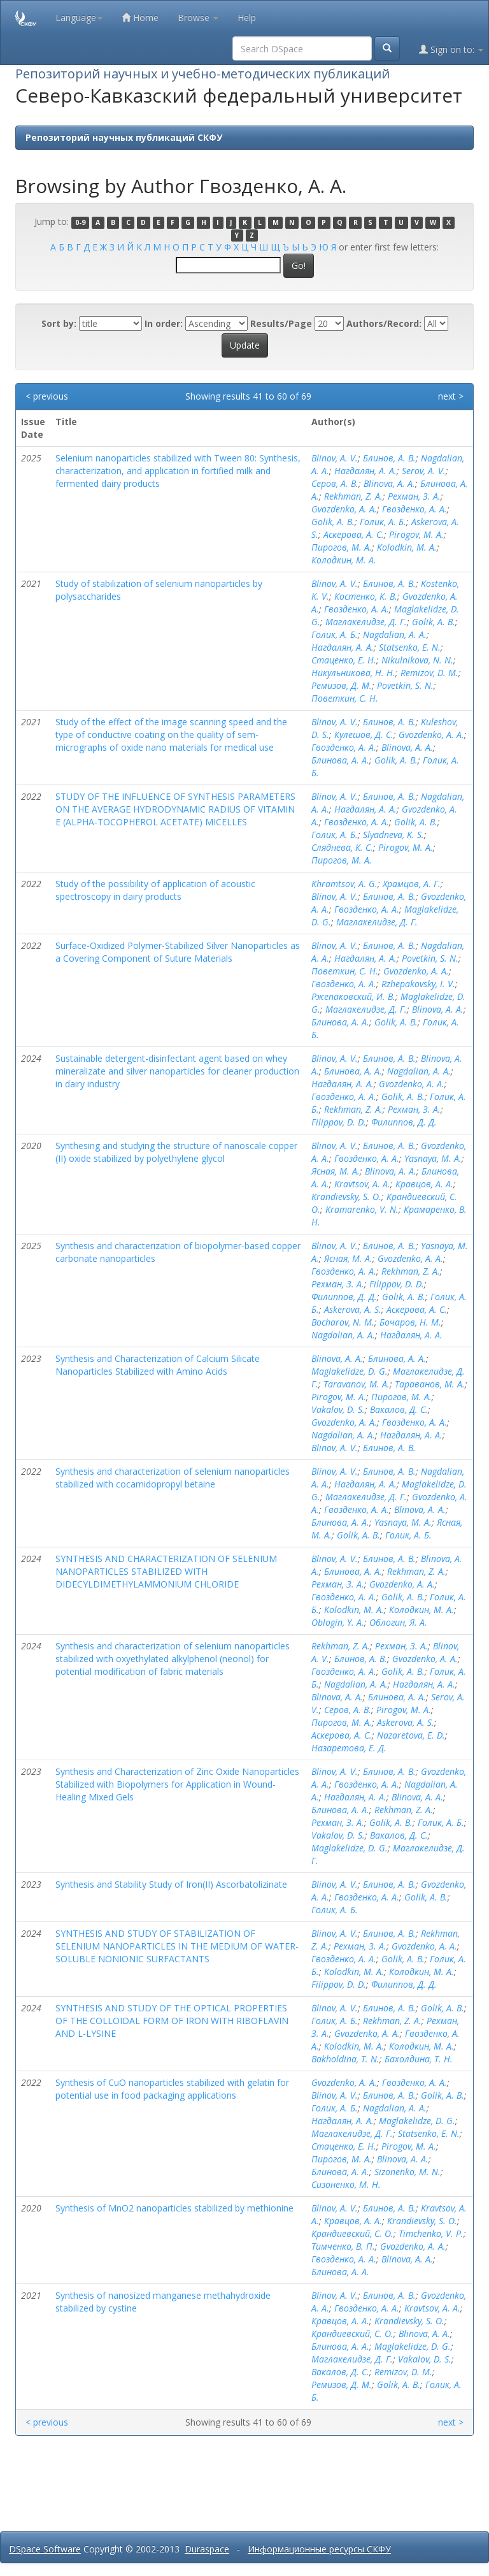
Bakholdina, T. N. (345, 2059)
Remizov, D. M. (429, 673)
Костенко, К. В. (365, 596)
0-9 (80, 222)
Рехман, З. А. (414, 496)
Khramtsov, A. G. (344, 884)
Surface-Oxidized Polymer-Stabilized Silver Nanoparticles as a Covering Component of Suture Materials (177, 951)
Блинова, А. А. (340, 760)
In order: (164, 323)
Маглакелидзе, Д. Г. (366, 622)
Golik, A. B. (333, 522)
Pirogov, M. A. (416, 534)
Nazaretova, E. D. (411, 1735)
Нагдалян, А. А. (365, 471)
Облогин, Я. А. (398, 1622)
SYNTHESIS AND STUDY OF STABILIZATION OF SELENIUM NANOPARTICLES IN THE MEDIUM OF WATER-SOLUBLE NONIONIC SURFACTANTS (177, 1946)
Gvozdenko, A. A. (344, 509)
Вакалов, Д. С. (399, 1409)
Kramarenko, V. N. (362, 1209)
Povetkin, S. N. (405, 685)
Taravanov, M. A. (356, 1384)
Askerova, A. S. (352, 1309)
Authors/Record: (384, 323)
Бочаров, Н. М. (410, 1322)
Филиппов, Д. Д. (404, 1122)
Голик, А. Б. (383, 522)
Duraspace (207, 2549)
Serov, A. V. (424, 471)
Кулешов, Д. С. (363, 734)
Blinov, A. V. (334, 458)
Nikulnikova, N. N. (417, 660)
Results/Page (281, 323)
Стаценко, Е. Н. (343, 660)
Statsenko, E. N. (410, 647)
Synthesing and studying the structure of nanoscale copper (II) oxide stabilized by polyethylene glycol (176, 1152)
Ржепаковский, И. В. (353, 996)
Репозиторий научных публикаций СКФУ (123, 137)
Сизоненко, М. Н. (346, 2184)
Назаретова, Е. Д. (348, 1748)
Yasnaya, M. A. (433, 1158)
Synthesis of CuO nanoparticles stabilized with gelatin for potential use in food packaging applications (172, 2088)
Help (246, 17)
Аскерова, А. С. (353, 534)
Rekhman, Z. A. (353, 496)
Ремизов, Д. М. (341, 685)
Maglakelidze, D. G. (349, 1371)
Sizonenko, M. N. (407, 2172)
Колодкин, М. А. (343, 560)
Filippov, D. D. (338, 1122)
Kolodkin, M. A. (407, 547)
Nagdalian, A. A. (395, 634)
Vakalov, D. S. (338, 1409)
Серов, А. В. (334, 483)
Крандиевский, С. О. (352, 2233)
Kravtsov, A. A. (362, 1184)
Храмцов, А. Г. (412, 884)
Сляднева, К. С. (342, 847)
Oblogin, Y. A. (337, 1622)
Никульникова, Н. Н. (353, 673)
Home (140, 17)
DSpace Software (45, 2549)
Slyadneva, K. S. (393, 835)
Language (79, 17)
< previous (46, 396)
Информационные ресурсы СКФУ (319, 2549)
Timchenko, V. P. (431, 2233)
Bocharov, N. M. (342, 1322)
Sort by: (58, 323)
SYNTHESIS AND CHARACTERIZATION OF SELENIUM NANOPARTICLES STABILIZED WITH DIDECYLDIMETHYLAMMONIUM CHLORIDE (166, 1571)
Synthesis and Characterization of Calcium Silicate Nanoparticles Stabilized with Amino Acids (157, 1364)
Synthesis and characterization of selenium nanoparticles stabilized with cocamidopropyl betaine (172, 1477)
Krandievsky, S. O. (346, 1196)
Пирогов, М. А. (341, 547)
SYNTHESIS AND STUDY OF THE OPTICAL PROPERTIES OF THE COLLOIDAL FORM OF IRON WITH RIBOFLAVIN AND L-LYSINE (171, 2020)
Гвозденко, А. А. (414, 509)
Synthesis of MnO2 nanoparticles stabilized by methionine (174, 2208)
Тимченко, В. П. (343, 2246)
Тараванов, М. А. (430, 1384)
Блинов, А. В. (389, 458)
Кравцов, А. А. (424, 1184)
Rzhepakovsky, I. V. (418, 984)
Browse (198, 17)
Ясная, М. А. (335, 1171)
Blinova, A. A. (389, 483)
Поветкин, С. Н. (344, 698)
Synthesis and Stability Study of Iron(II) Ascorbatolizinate (171, 1884)
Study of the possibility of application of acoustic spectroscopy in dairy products (155, 890)
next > (451, 396)
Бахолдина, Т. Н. (419, 2059)
